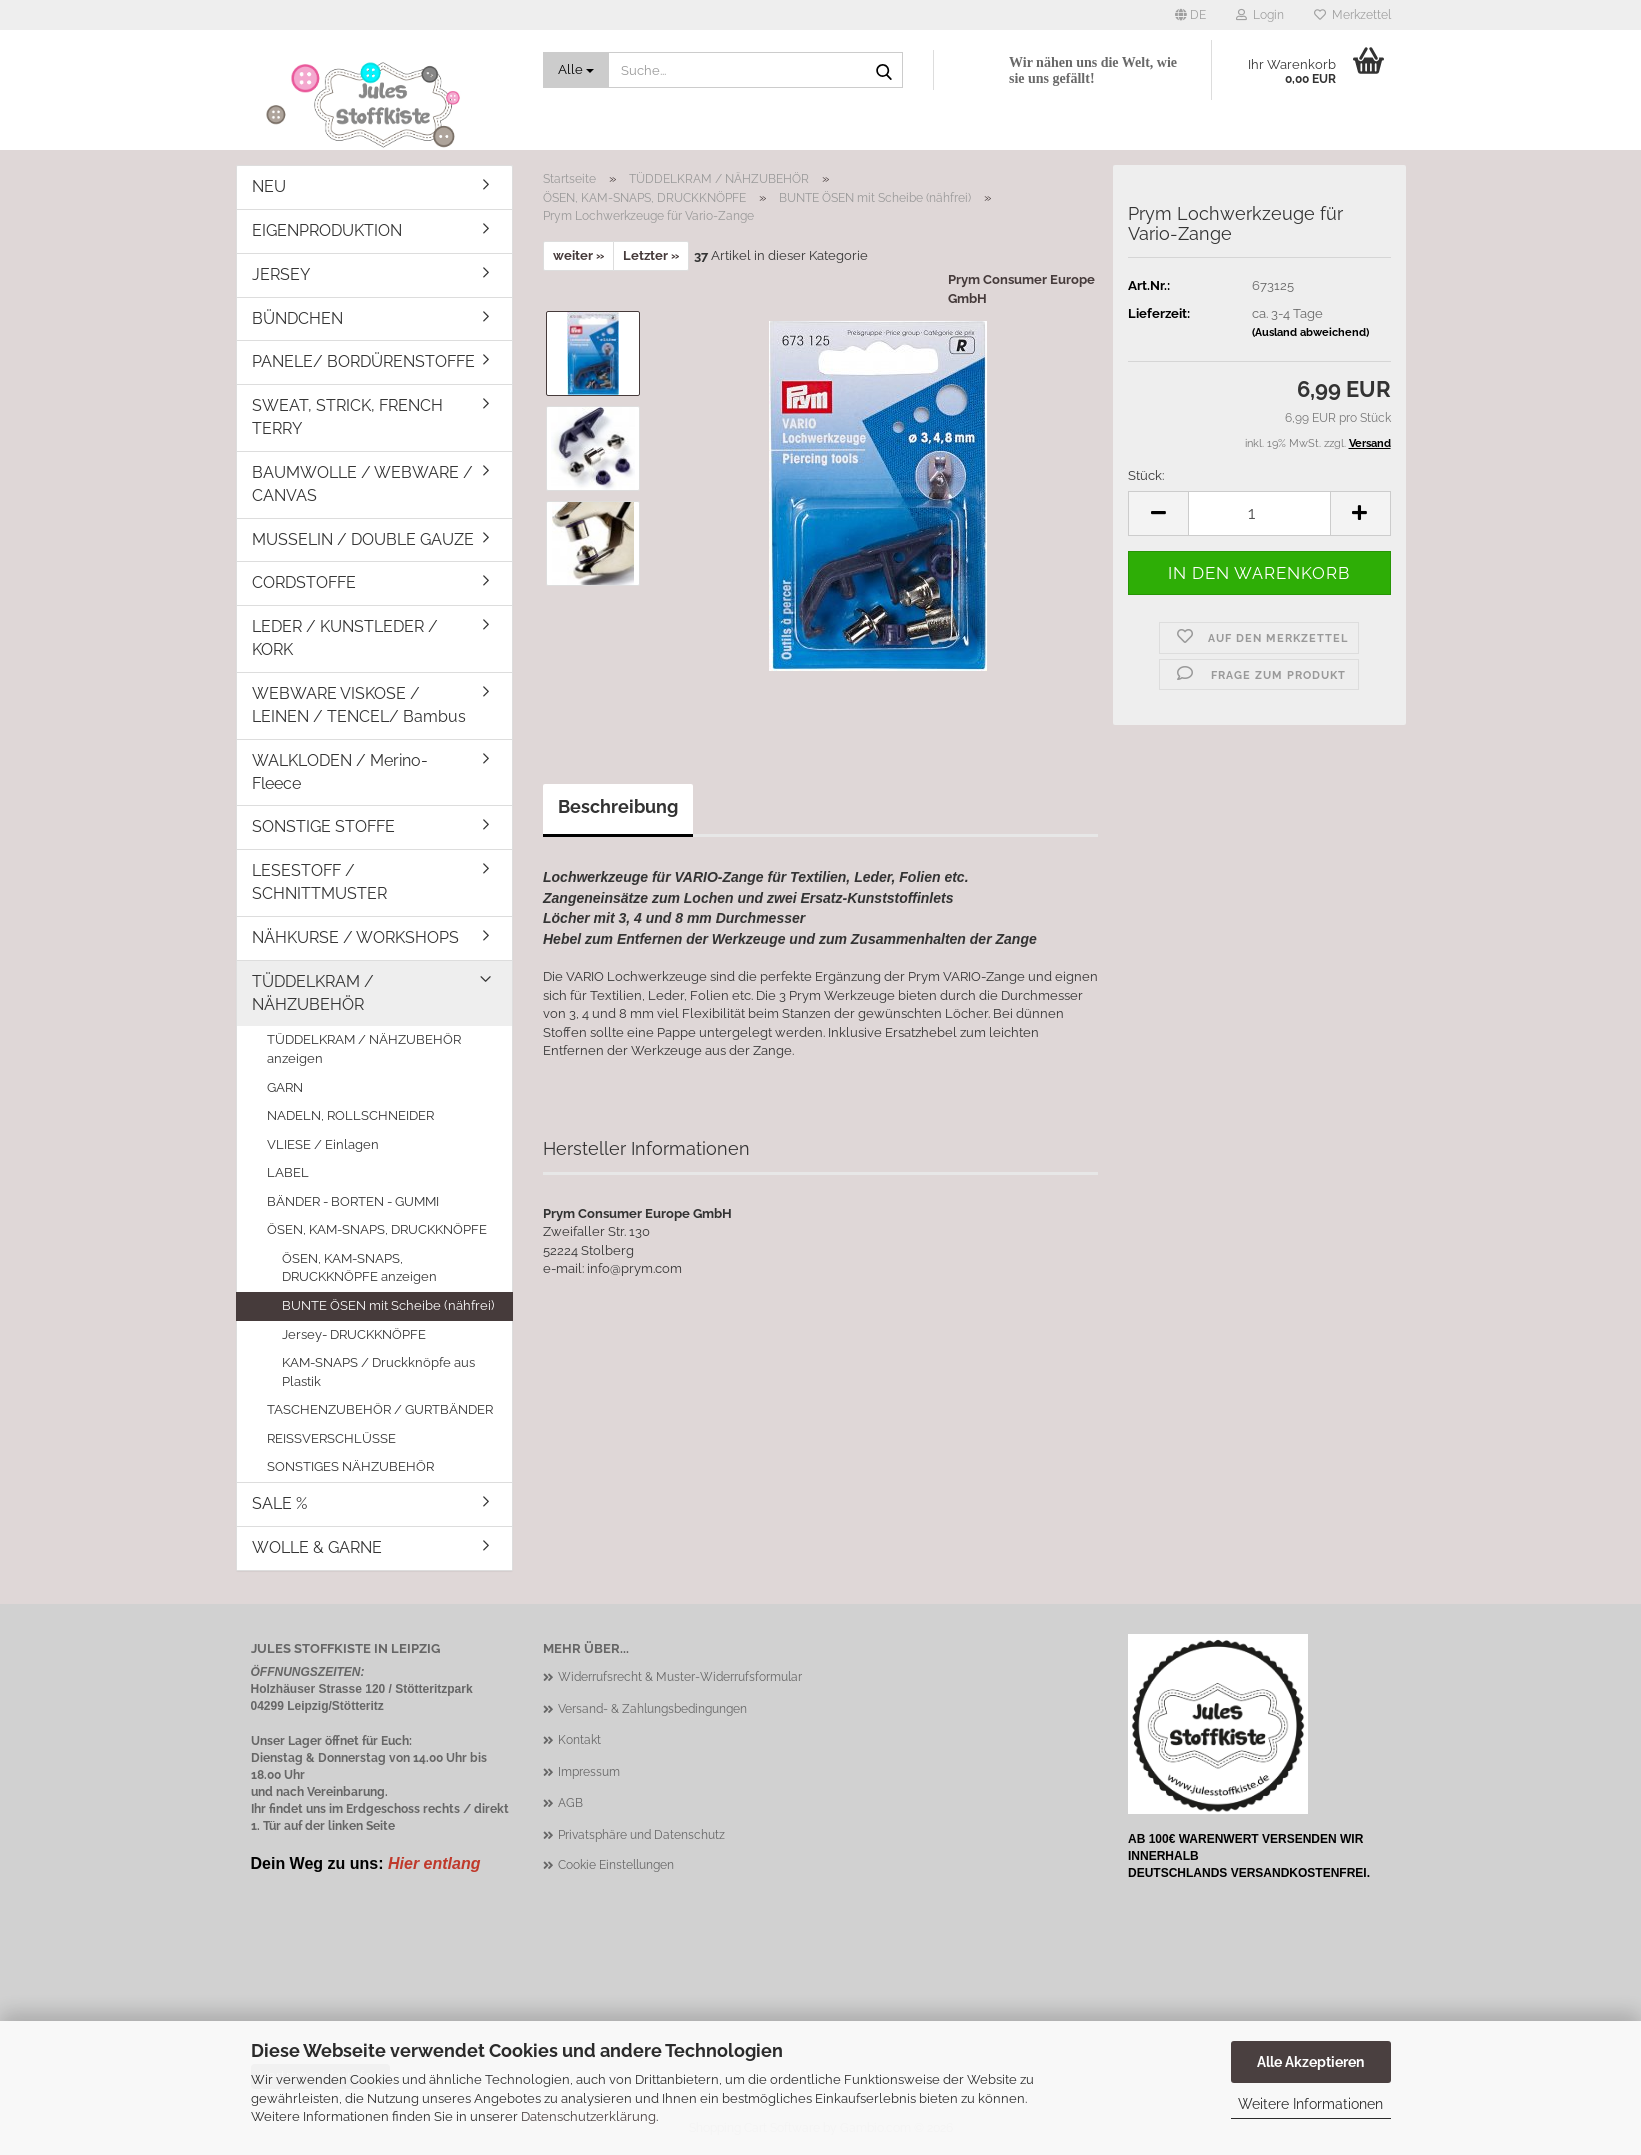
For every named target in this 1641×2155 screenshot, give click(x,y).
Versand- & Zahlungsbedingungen (652, 1709)
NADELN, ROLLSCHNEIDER (350, 1115)
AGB (570, 1803)
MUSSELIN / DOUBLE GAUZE (363, 539)
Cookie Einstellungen (616, 1865)
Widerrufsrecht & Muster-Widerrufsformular (680, 1677)
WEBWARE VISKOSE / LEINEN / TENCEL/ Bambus (359, 705)
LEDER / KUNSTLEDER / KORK (345, 638)
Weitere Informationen (1310, 2104)
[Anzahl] (1259, 513)
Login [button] (1260, 15)
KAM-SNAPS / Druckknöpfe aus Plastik (378, 1372)
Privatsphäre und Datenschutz (641, 1835)
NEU (269, 186)
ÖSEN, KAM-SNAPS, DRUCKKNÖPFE (377, 1229)
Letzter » (651, 255)
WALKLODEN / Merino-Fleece (340, 772)
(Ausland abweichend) (1310, 332)
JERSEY (281, 274)
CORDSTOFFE (304, 582)
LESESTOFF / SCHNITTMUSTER (319, 882)
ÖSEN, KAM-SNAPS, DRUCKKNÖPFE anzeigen (359, 1268)
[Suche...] (576, 70)
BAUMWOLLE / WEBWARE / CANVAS (362, 484)
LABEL (288, 1172)
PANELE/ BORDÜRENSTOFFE (363, 361)
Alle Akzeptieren (1310, 2062)
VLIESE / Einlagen (323, 1144)
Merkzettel (1352, 15)
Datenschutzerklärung (588, 2116)
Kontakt (579, 1740)
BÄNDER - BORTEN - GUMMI (353, 1201)
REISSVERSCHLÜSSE (331, 1438)
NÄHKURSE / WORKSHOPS (355, 937)
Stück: (1146, 475)
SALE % (279, 1503)
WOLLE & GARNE (317, 1547)
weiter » (578, 255)
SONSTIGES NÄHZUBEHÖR (350, 1466)
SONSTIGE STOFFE (323, 826)
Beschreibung (618, 806)
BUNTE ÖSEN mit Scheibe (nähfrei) (388, 1305)
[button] (1190, 15)
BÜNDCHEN (297, 318)
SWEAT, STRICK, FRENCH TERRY (347, 417)
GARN (285, 1087)
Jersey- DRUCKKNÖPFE (354, 1334)
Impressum (589, 1772)
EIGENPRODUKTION (327, 230)
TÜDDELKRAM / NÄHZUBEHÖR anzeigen (364, 1049)
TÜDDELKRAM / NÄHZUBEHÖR (313, 993)
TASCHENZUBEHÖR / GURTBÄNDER (380, 1409)
